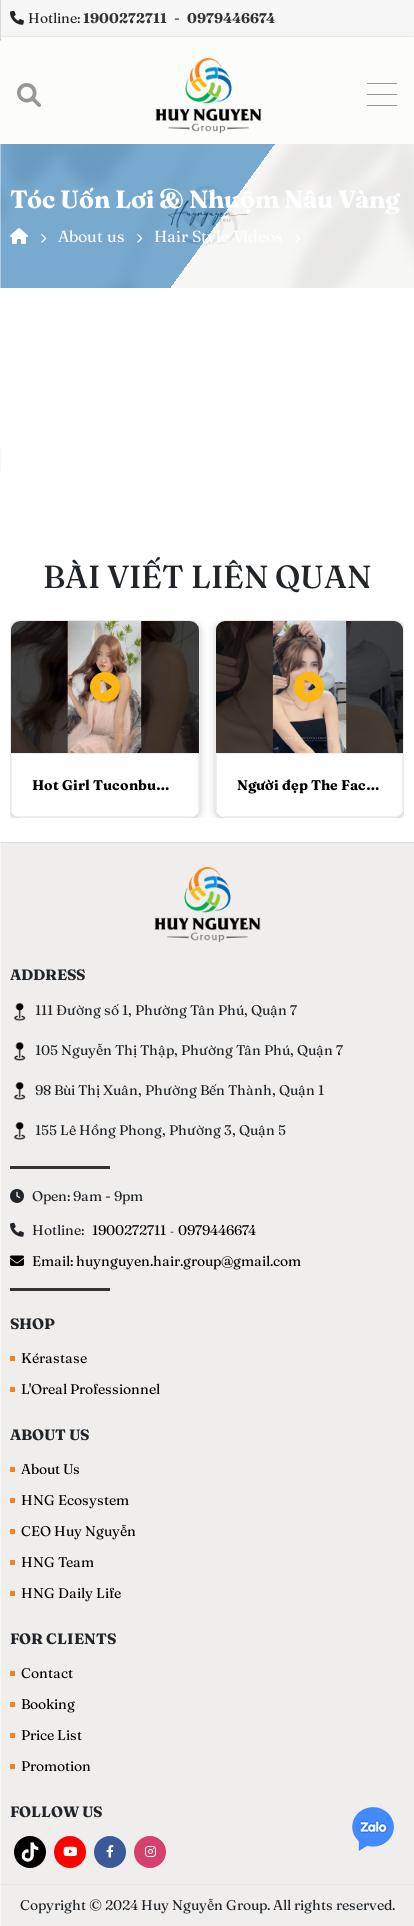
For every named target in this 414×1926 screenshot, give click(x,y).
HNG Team (57, 1562)
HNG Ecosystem (75, 1500)
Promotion (56, 1766)
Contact (47, 1673)
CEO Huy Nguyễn (78, 1531)
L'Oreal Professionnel (90, 1389)
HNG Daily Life (71, 1593)
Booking (48, 1704)
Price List (51, 1735)
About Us (50, 1469)
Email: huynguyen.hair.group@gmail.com (155, 1261)
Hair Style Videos (218, 236)
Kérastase (54, 1358)
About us (91, 236)
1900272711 (129, 1230)
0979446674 (217, 1230)
